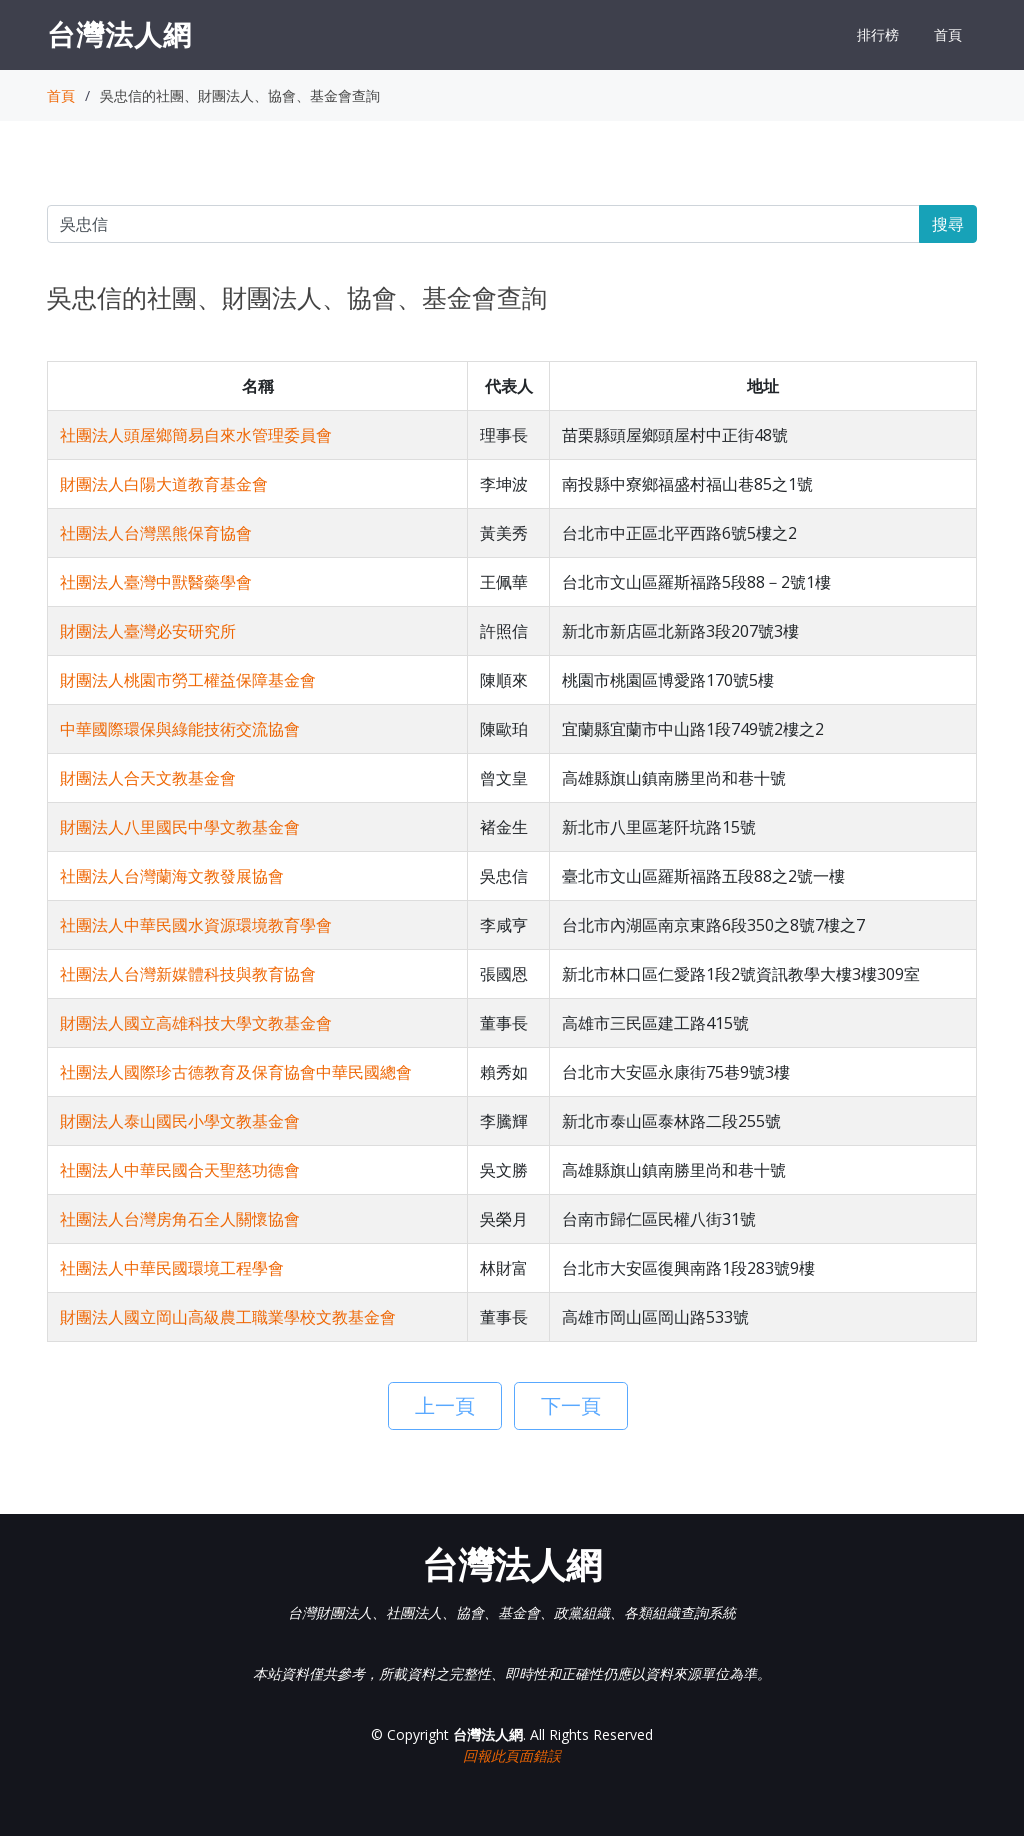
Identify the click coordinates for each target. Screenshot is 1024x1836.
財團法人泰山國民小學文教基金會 (180, 1121)
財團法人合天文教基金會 (148, 778)
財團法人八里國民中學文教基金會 (180, 827)
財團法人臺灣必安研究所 (148, 631)
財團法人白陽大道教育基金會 (164, 484)
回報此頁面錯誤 (512, 1755)
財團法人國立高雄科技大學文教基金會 (196, 1023)
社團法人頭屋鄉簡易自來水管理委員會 (196, 435)
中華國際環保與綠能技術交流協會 (180, 729)
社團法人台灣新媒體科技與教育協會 (188, 974)
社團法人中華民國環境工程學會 (172, 1268)
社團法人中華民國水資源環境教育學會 (196, 925)
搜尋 (948, 224)
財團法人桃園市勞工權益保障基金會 (188, 680)
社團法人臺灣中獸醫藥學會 (156, 582)
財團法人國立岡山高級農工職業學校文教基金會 (228, 1317)
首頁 (948, 34)
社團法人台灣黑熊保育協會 (156, 533)
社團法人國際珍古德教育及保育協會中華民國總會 (236, 1072)
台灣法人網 (119, 34)
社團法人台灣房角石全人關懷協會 (180, 1219)
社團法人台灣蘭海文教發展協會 (172, 876)
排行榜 (878, 34)
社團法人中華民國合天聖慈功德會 (180, 1170)
